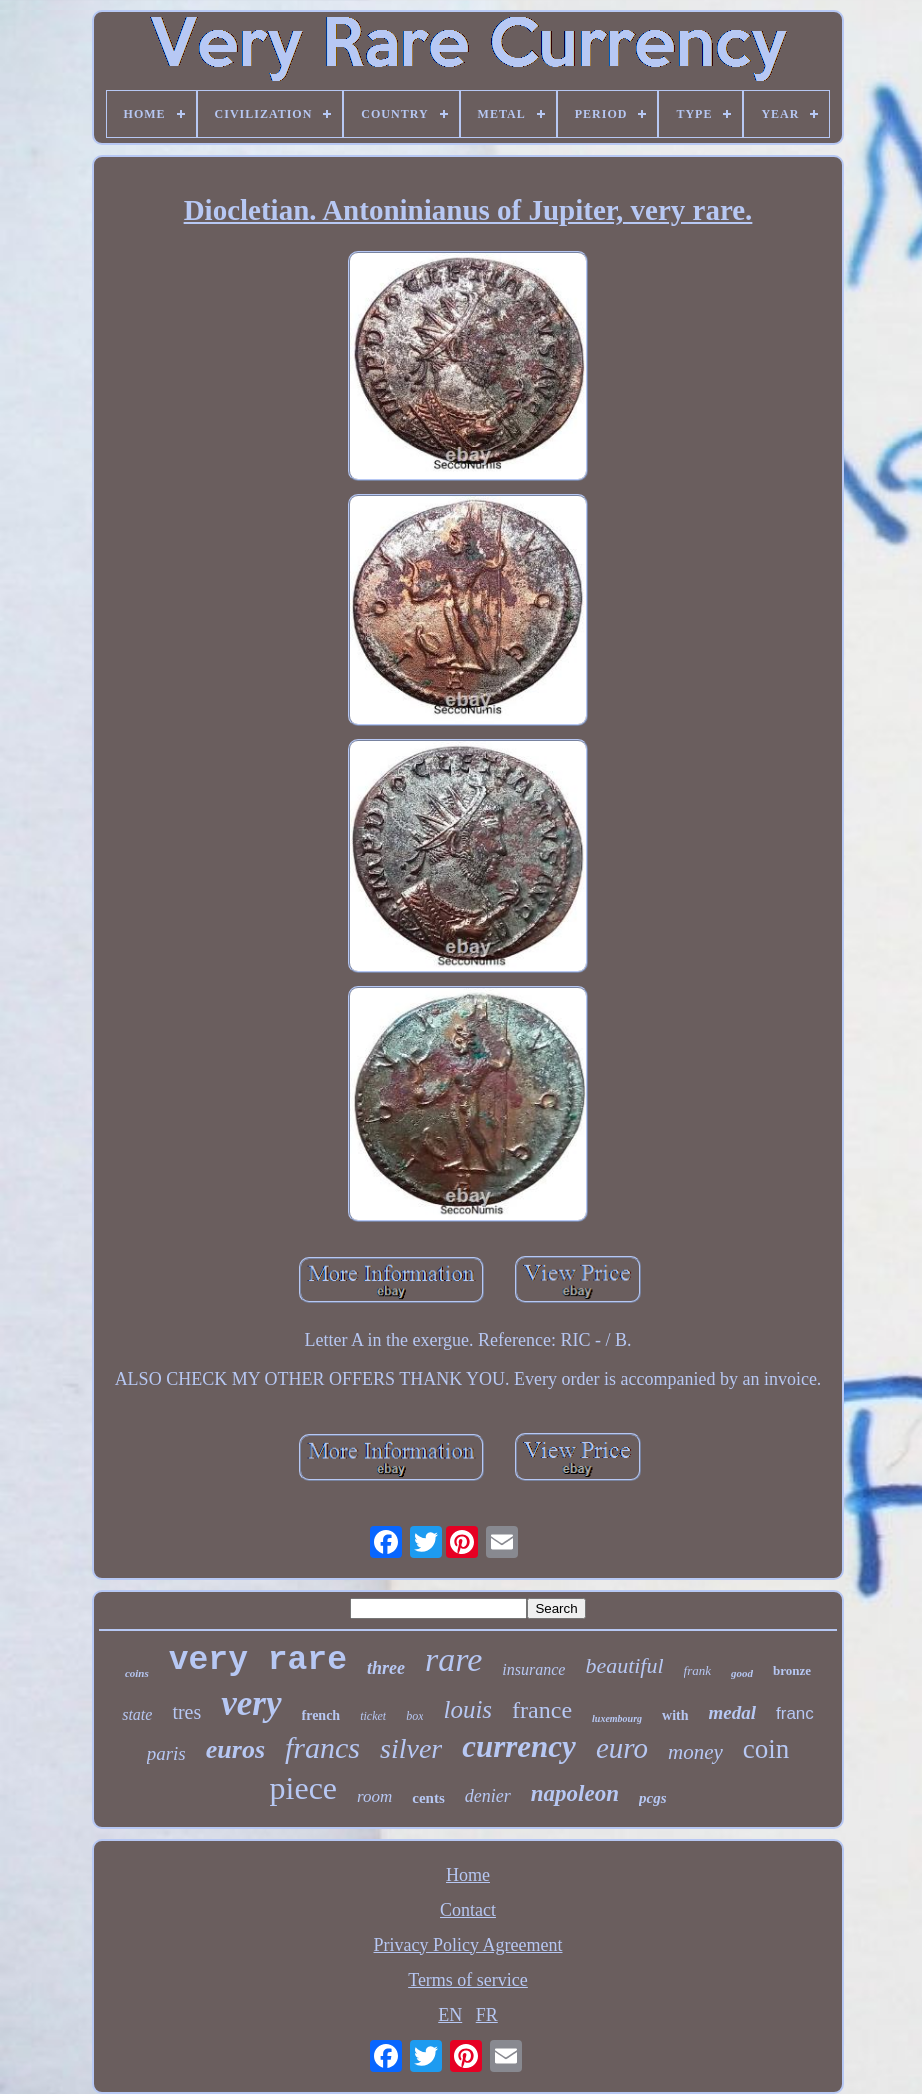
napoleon (575, 1793)
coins (137, 1673)
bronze (792, 1670)
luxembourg (617, 1718)
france (542, 1710)
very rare (258, 1660)
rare (453, 1659)
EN (450, 2015)
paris (166, 1753)
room (374, 1796)
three (386, 1668)
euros (235, 1749)
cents (428, 1798)
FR (487, 2015)
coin (766, 1749)
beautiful (624, 1665)
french (321, 1715)
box (414, 1716)
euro (622, 1748)
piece (304, 1788)
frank (697, 1670)
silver (411, 1748)
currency (519, 1746)
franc (795, 1713)
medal (733, 1712)
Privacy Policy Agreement (468, 1945)
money (695, 1752)
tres (186, 1712)
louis (467, 1709)
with (675, 1715)
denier (488, 1796)
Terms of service (468, 1980)
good (742, 1673)
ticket (373, 1716)
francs (322, 1747)
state (137, 1714)
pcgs (653, 1798)
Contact (468, 1910)
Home (468, 1875)
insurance (533, 1669)
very (251, 1703)
